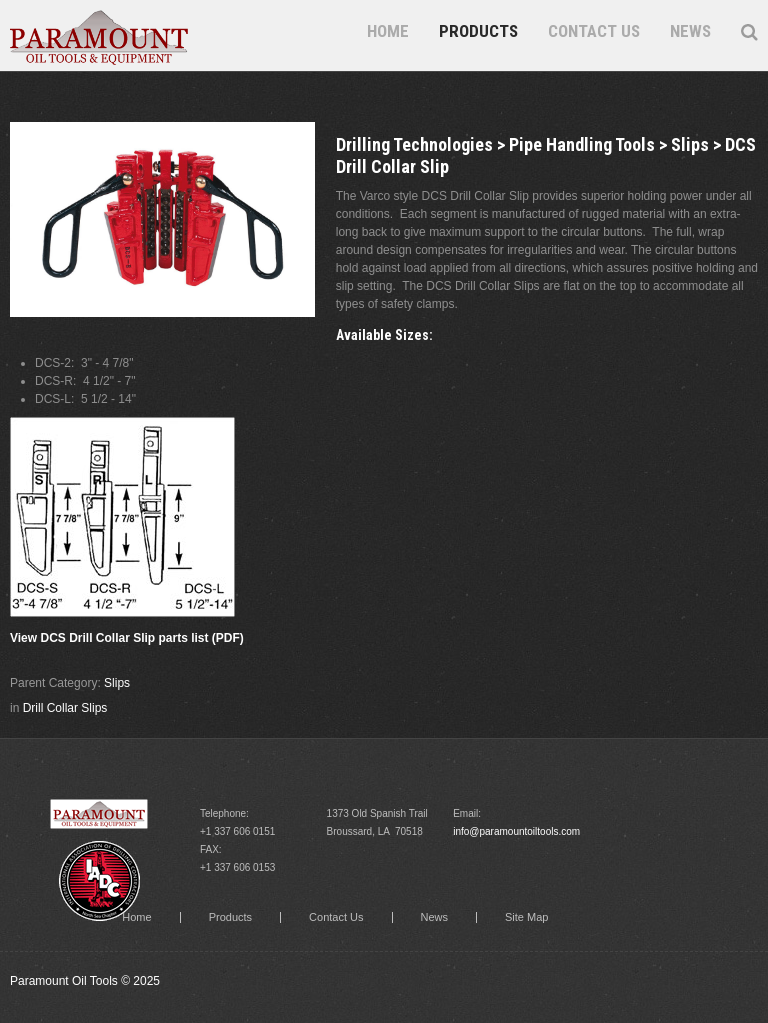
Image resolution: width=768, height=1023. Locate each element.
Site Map (526, 917)
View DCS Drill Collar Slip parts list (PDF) (127, 638)
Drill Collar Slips (65, 708)
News (690, 31)
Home (388, 31)
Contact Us (594, 31)
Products (478, 31)
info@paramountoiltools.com (516, 831)
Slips (117, 683)
